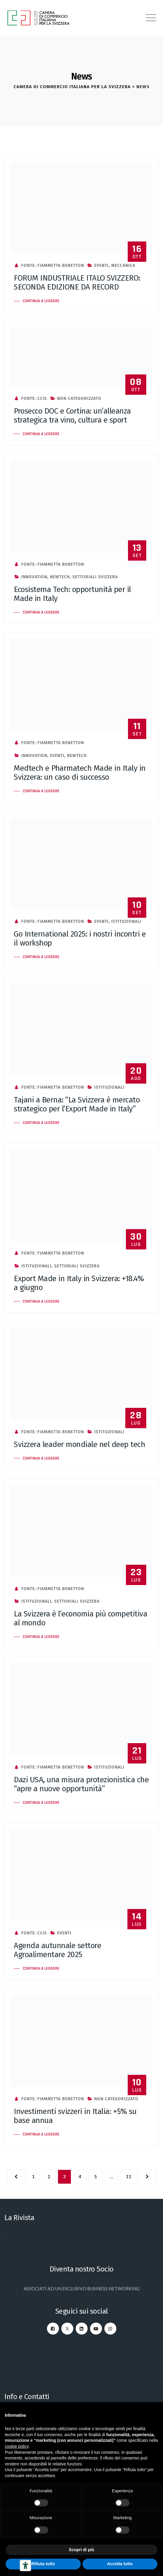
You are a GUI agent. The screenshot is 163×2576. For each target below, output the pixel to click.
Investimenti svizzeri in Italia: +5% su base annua (75, 2116)
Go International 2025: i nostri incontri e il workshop (80, 938)
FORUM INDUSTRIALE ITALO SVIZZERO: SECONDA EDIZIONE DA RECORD (77, 282)
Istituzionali (126, 921)
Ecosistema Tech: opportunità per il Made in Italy (72, 594)
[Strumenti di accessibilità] (25, 2565)
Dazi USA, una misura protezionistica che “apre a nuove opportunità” (81, 1784)
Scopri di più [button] (81, 2549)
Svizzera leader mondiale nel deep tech (79, 1444)
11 (128, 2176)
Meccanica (123, 265)
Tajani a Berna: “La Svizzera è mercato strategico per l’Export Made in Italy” (77, 1104)
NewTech (60, 576)
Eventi (101, 265)
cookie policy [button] (16, 2446)
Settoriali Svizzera (95, 576)
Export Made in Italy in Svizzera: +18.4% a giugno (79, 1283)
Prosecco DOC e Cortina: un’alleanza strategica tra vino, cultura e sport (72, 415)
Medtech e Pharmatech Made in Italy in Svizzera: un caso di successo (80, 773)
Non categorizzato (79, 398)
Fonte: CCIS (30, 398)
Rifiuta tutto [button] (43, 2563)
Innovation (34, 576)
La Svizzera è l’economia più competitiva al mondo (80, 1618)
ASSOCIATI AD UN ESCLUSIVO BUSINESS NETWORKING (82, 2288)
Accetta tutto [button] (120, 2563)
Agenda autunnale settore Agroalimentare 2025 (57, 1950)
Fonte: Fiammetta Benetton (49, 265)
